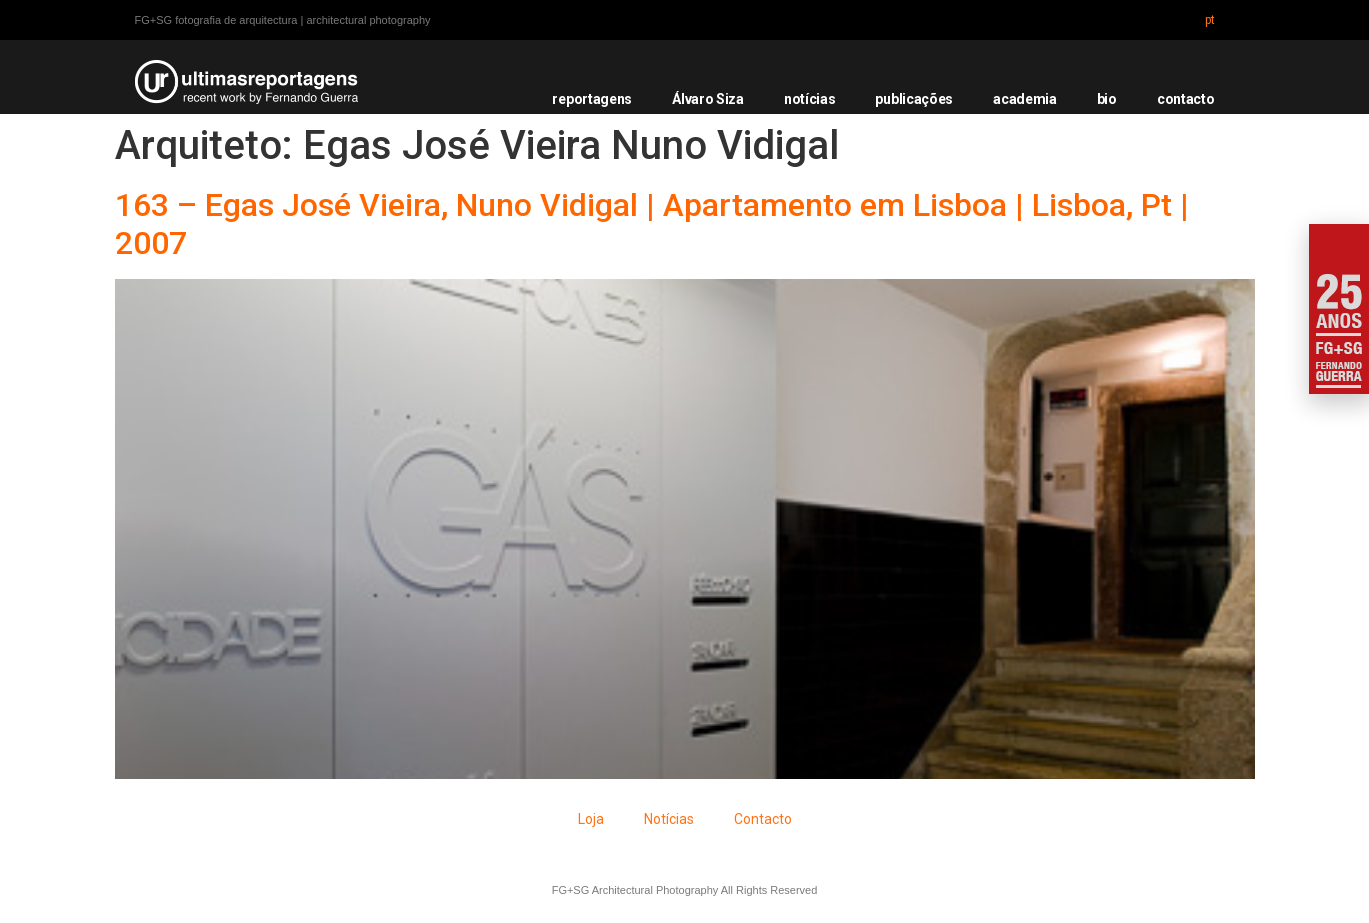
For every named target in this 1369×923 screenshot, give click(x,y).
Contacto (763, 819)
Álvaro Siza (708, 99)
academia (1025, 99)
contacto (1186, 99)
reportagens (592, 99)
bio (1107, 99)
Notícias (669, 819)
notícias (810, 99)
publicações (914, 99)
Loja (591, 819)
